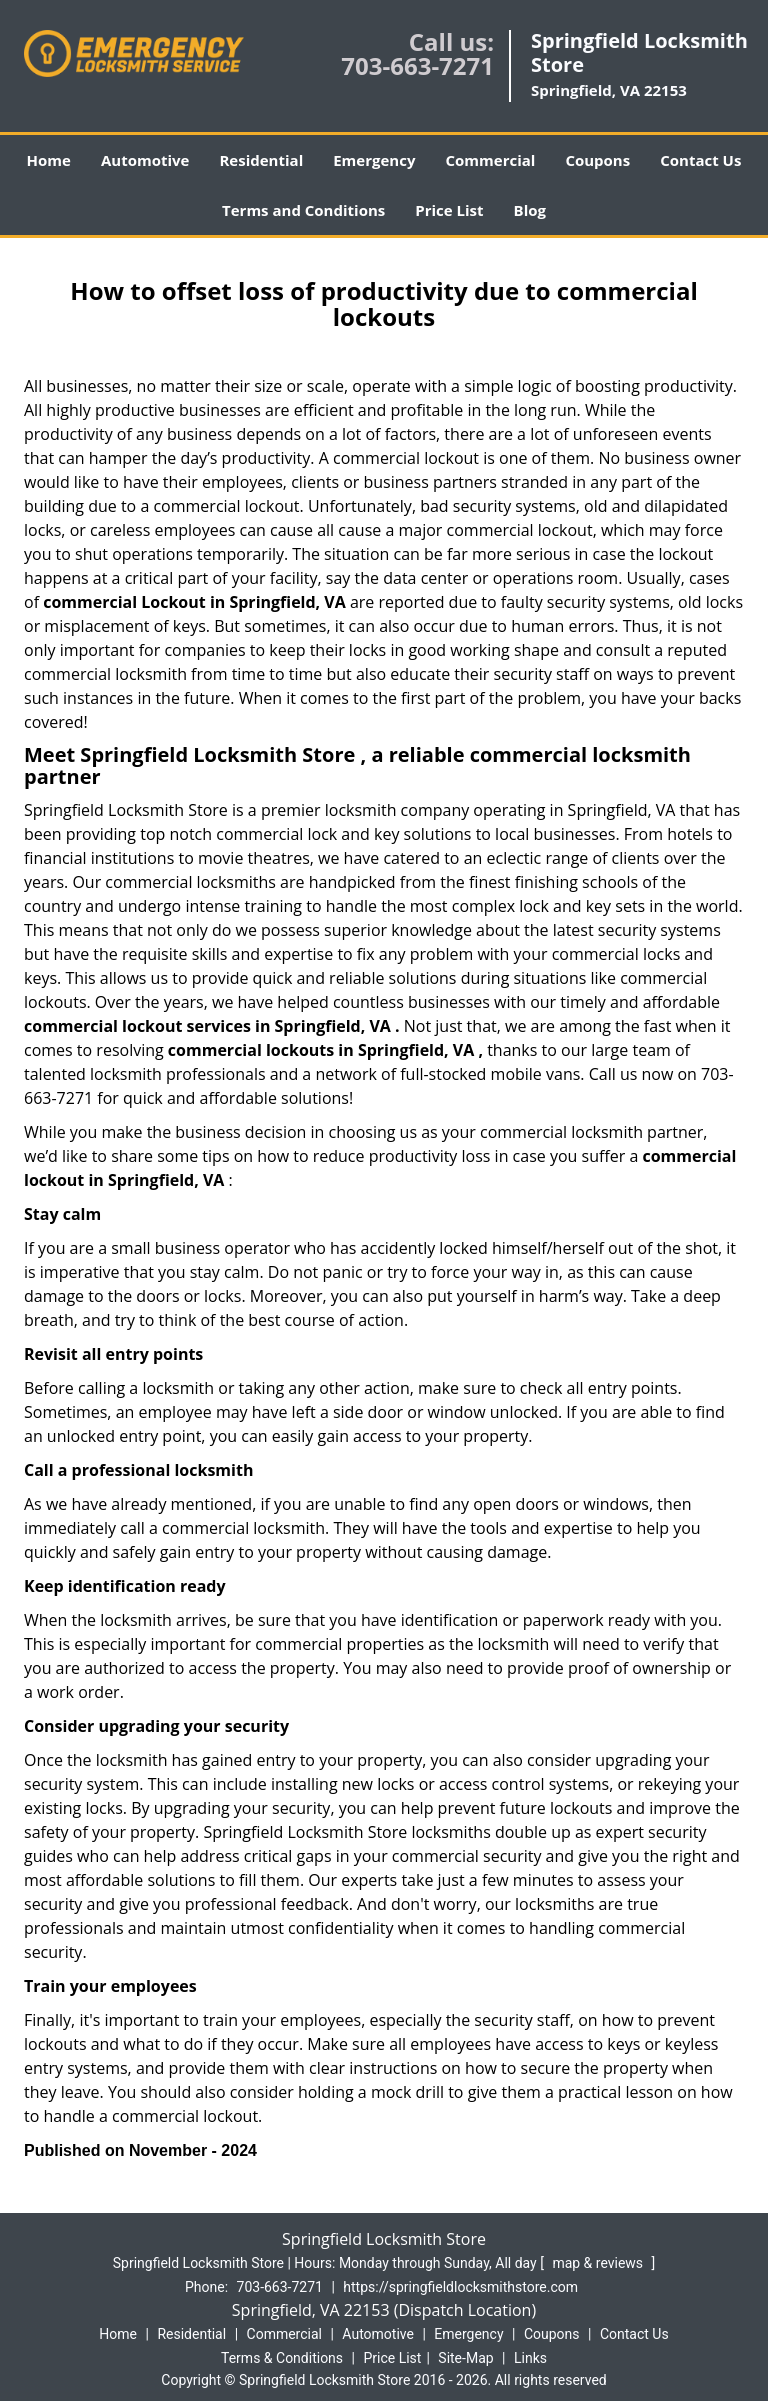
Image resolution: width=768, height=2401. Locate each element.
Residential (261, 160)
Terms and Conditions (303, 210)
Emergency (374, 160)
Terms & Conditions (282, 2358)
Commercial (490, 160)
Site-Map (465, 2358)
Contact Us (700, 160)
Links (530, 2358)
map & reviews (599, 2263)
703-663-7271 (417, 65)
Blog (530, 210)
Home (49, 160)
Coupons (597, 160)
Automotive (145, 160)
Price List (449, 210)
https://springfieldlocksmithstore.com (460, 2287)
